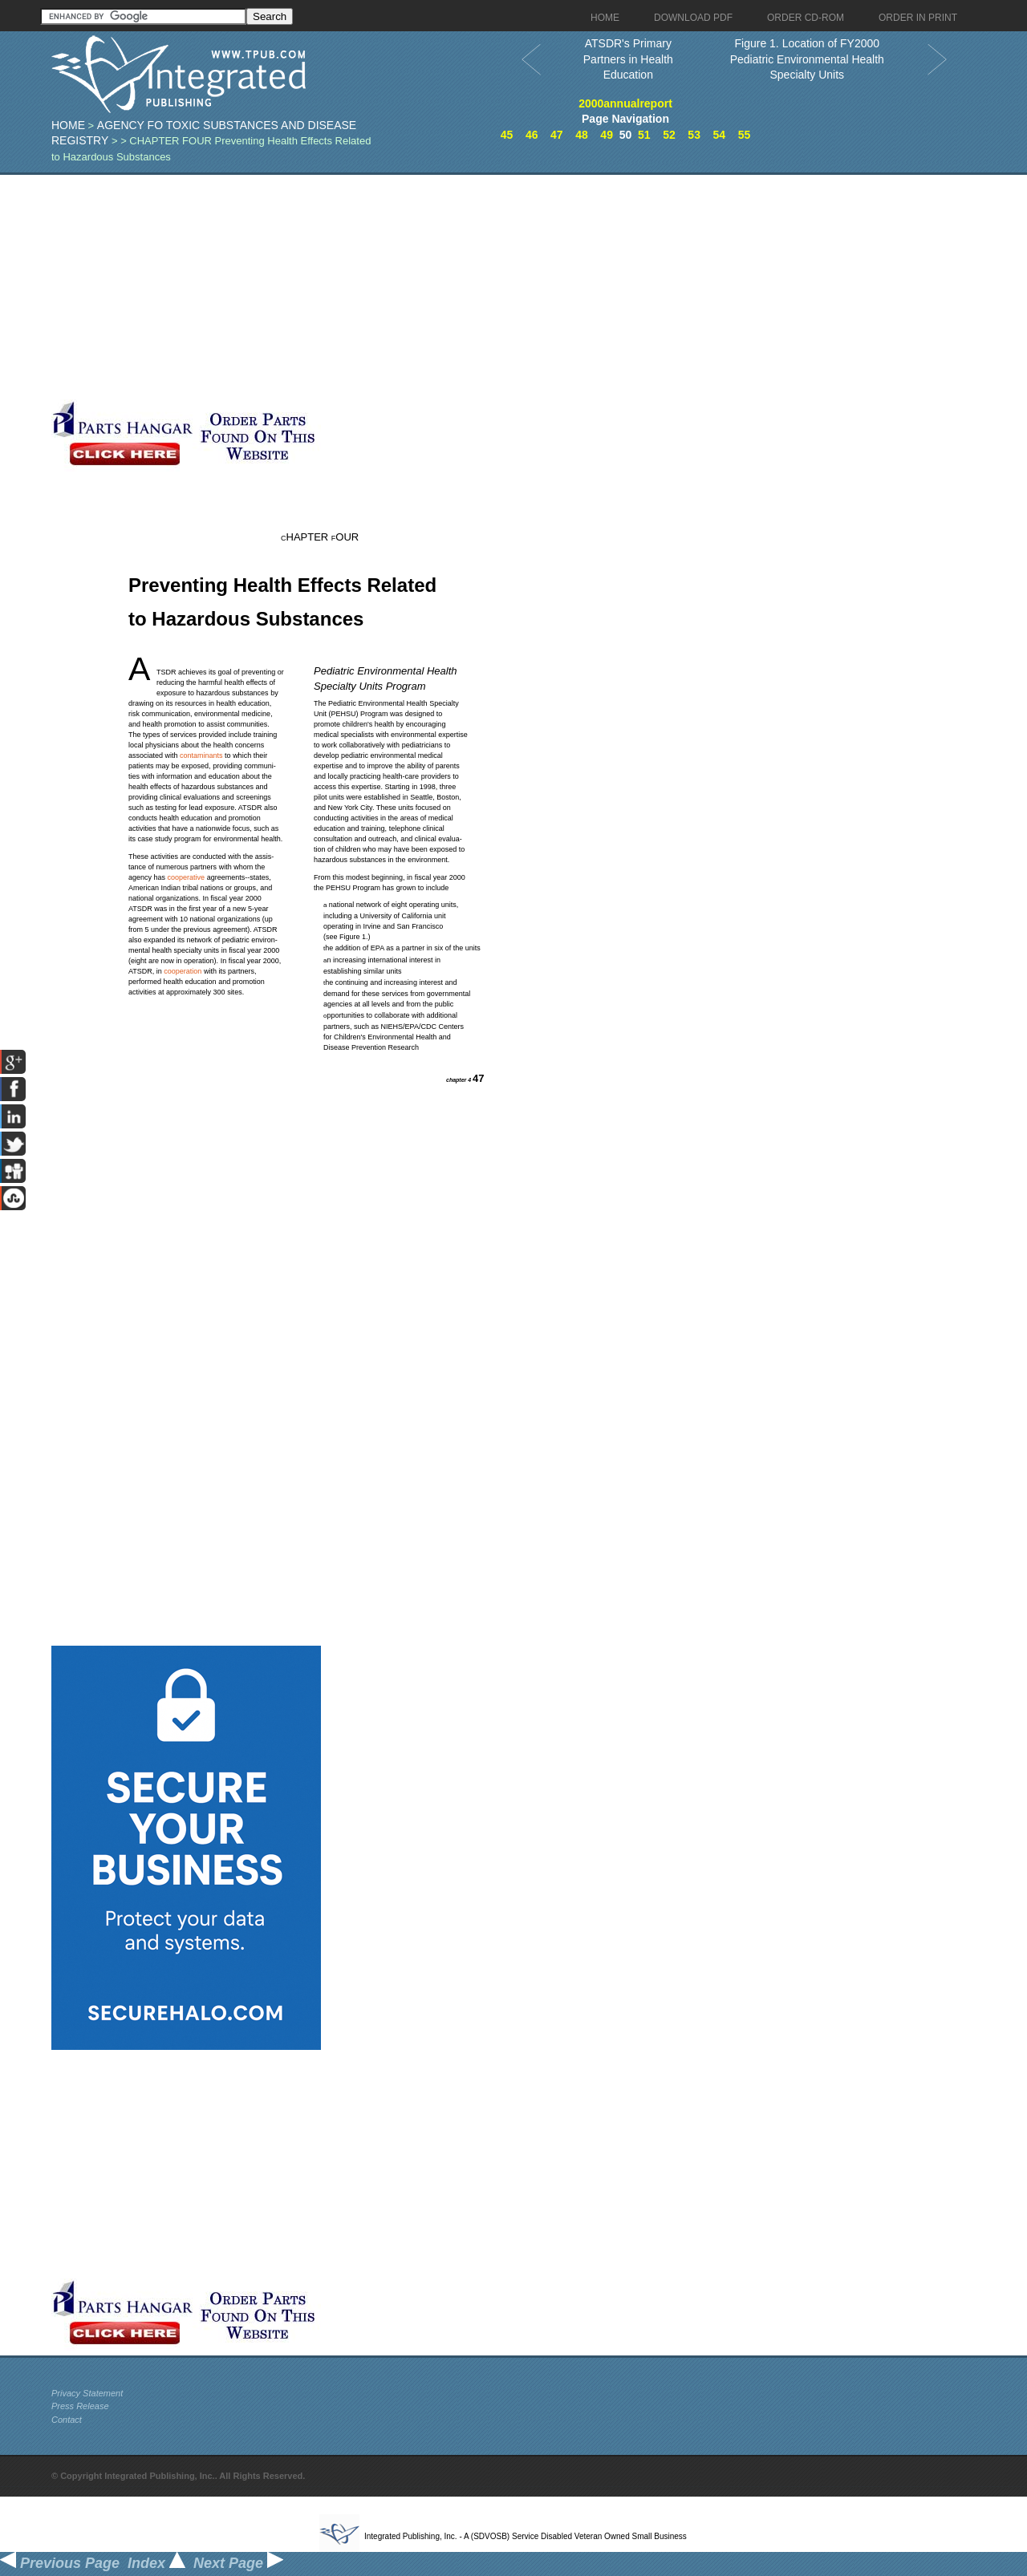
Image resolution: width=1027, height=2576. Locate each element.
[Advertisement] (392, 287)
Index (156, 2563)
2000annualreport (625, 103)
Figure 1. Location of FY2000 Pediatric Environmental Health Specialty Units (807, 59)
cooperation (182, 971)
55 (744, 134)
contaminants (201, 755)
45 (507, 134)
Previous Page (60, 2563)
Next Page (238, 2563)
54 (718, 134)
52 (669, 134)
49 (606, 134)
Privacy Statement (87, 2393)
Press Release (80, 2406)
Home (68, 125)
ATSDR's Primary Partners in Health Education (628, 59)
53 (694, 134)
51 (644, 134)
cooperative (186, 877)
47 (556, 134)
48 (581, 134)
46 (532, 134)
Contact (66, 2419)
